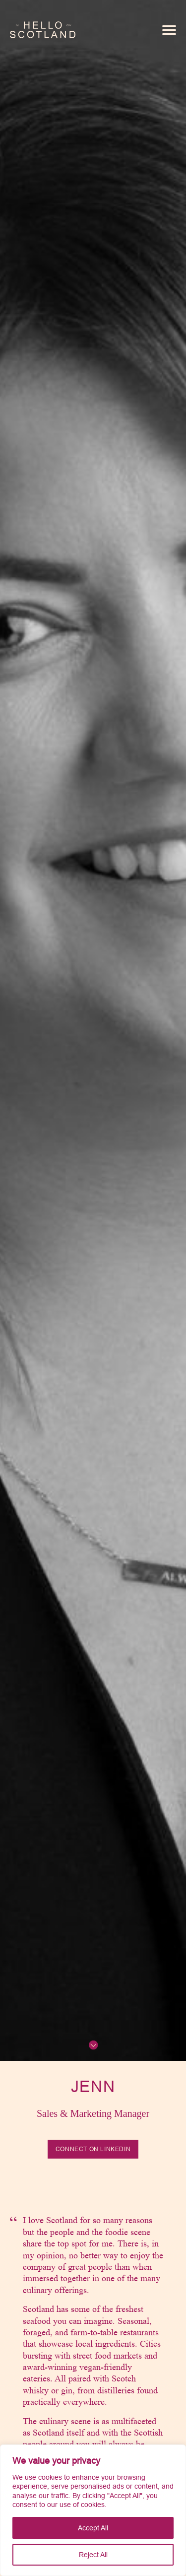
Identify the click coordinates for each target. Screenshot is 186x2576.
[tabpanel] (93, 2359)
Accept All (93, 2528)
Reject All (93, 2555)
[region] (93, 2510)
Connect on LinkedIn (93, 2149)
